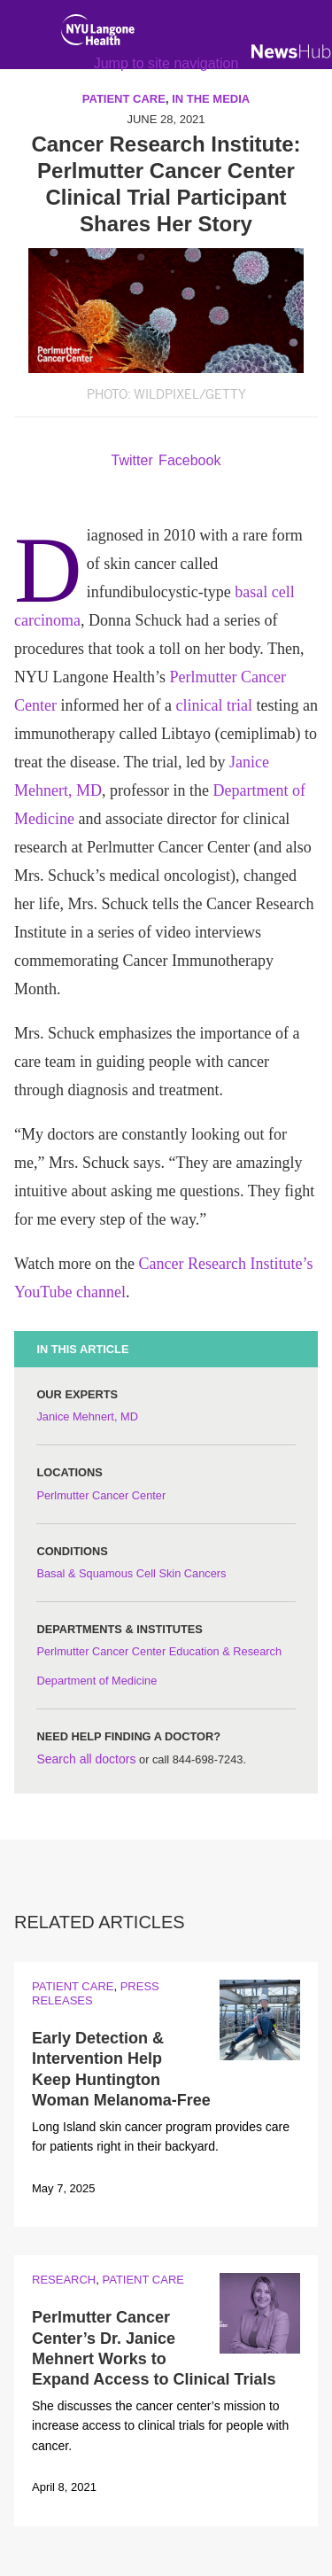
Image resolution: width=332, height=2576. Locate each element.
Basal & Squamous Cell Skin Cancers (131, 1573)
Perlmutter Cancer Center (101, 1495)
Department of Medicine (96, 1680)
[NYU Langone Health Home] (98, 33)
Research (64, 2279)
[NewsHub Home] (291, 51)
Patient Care (72, 1986)
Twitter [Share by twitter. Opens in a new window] (132, 460)
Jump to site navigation (166, 63)
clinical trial (213, 705)
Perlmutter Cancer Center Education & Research (159, 1651)
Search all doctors (85, 1759)
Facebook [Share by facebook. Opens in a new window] (189, 460)
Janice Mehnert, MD (87, 1416)
